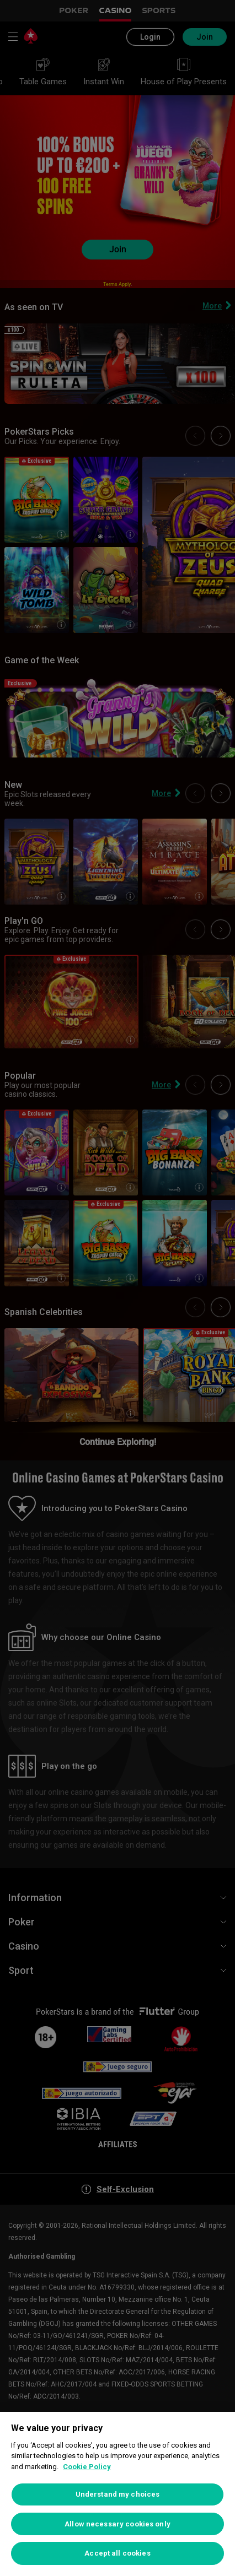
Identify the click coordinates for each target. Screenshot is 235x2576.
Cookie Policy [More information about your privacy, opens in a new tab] (87, 2467)
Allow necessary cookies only (117, 2524)
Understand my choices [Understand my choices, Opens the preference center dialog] (118, 2494)
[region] (117, 2494)
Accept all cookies (117, 2553)
